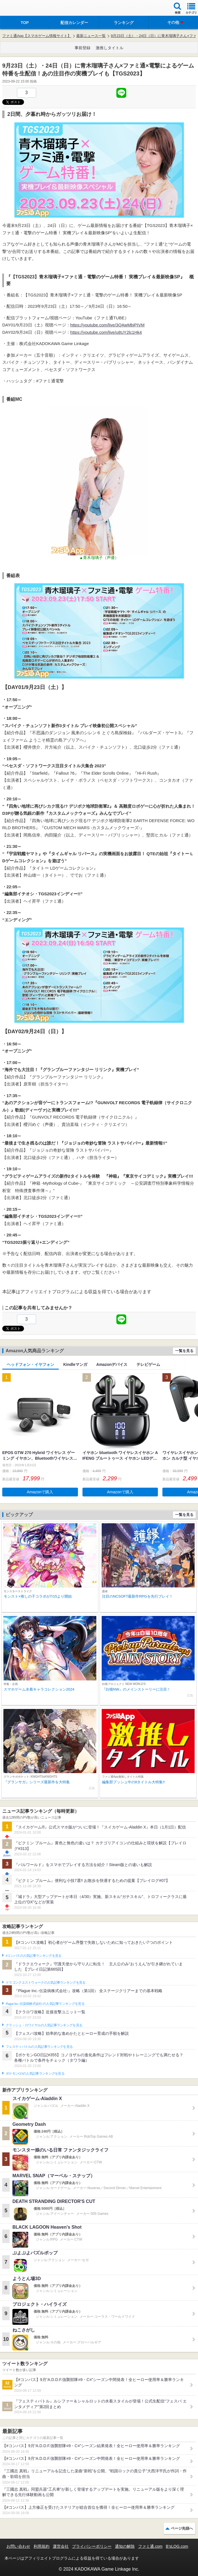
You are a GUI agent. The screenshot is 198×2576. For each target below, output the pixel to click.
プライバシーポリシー (92, 2546)
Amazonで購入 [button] (40, 1492)
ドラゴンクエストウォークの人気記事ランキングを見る (46, 1982)
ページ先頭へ (182, 2528)
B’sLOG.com (177, 2546)
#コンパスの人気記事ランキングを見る (33, 1955)
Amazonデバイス (111, 1364)
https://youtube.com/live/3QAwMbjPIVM (107, 324)
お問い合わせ (18, 2546)
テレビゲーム (148, 1364)
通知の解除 (125, 2546)
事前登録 (82, 48)
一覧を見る (184, 1351)
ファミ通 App (21, 8)
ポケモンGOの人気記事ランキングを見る (35, 2073)
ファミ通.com (150, 2546)
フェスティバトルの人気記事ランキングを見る (39, 2046)
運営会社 (61, 2546)
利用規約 (41, 2546)
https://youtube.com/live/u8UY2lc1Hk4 (106, 332)
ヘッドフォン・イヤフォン (30, 1364)
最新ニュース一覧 (91, 36)
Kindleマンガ (75, 1364)
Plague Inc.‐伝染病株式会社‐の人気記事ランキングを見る (45, 2003)
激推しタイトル (109, 48)
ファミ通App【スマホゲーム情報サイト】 (36, 36)
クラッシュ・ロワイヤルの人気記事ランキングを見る (44, 2025)
